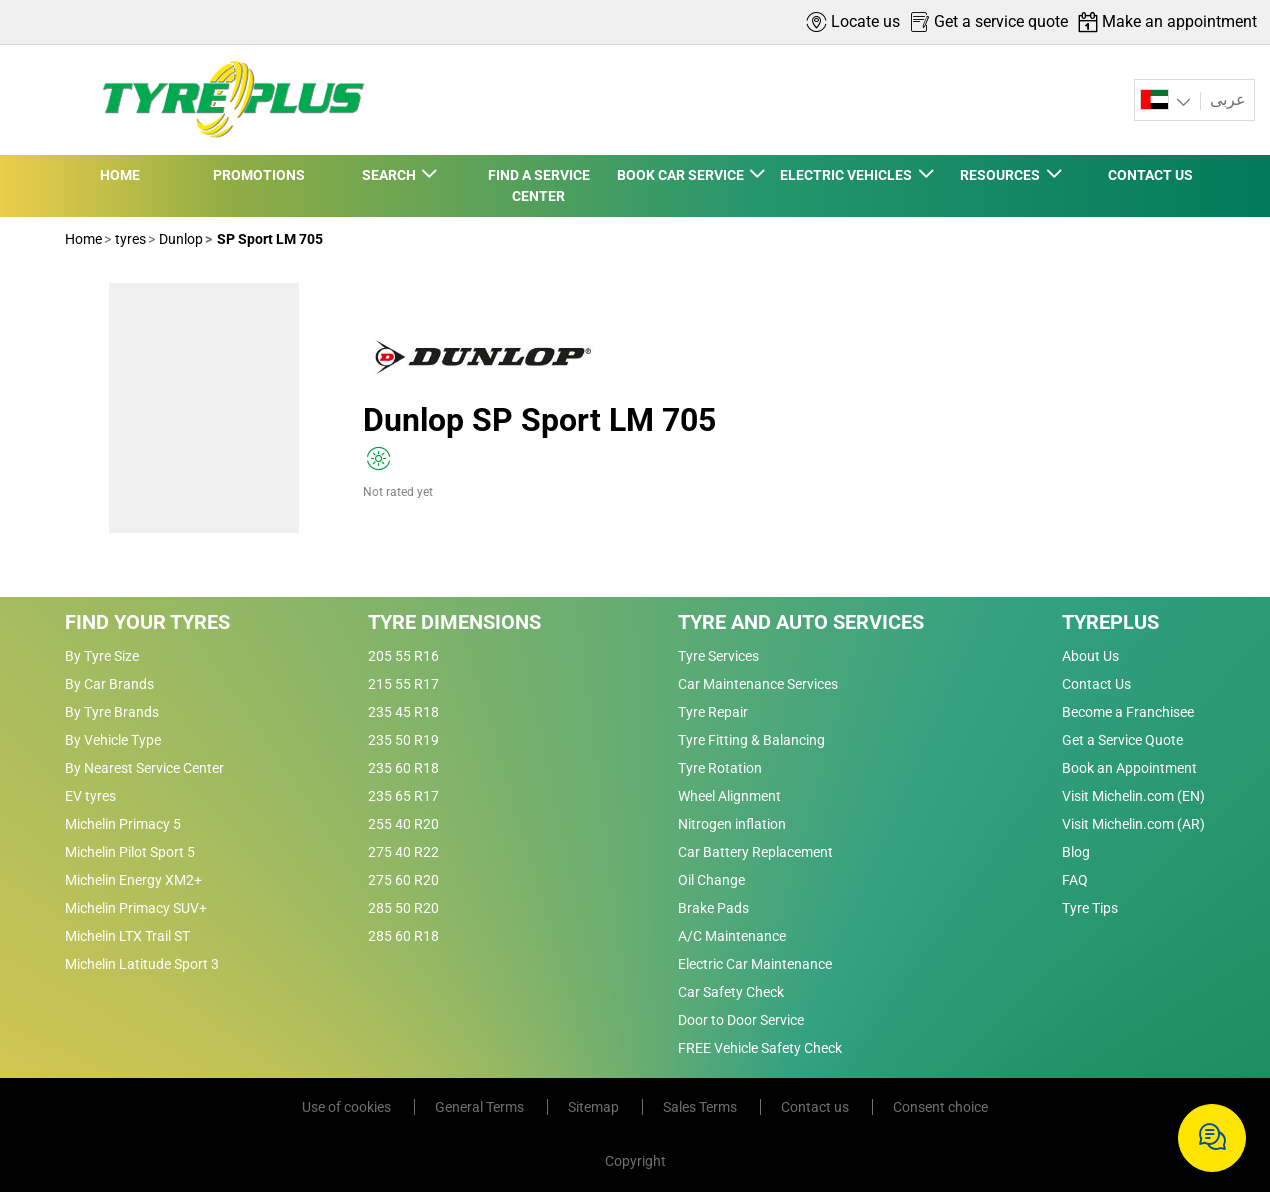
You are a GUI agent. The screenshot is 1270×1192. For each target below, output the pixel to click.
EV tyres (90, 796)
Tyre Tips (1090, 908)
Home (83, 239)
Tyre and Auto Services (801, 622)
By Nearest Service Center (144, 768)
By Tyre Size (102, 656)
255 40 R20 (403, 824)
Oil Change (711, 880)
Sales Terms (701, 1107)
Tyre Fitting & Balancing (751, 740)
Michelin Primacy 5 (123, 824)
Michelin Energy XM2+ (133, 880)
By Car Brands (109, 684)
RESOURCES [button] (1001, 175)
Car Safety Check (731, 992)
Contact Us (1096, 684)
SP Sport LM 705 (268, 239)
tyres (129, 239)
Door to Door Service (741, 1020)
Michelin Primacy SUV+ (136, 908)
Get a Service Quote (1122, 740)
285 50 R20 (403, 908)
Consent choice (940, 1107)
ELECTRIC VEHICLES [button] (847, 175)
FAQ (1075, 880)
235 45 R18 (403, 712)
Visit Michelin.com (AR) (1133, 824)
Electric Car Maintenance (755, 964)
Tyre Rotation (720, 768)
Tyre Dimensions (454, 622)
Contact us (816, 1107)
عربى (1226, 99)
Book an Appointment (1129, 768)
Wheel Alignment (729, 796)
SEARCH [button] (390, 175)
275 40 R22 (403, 852)
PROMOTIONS (259, 175)
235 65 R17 (403, 796)
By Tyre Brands (112, 712)
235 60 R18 (403, 768)
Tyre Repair (713, 712)
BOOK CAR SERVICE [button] (682, 175)
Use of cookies (348, 1107)
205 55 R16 (403, 656)
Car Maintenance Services (758, 684)
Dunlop (179, 239)
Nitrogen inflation (732, 824)
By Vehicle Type (113, 740)
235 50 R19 (403, 740)
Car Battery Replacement (755, 852)
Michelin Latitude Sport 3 (142, 964)
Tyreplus (1110, 622)
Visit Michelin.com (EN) (1133, 796)
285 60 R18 (403, 936)
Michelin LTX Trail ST (127, 936)
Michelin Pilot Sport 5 (130, 852)
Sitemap (595, 1107)
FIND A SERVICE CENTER (539, 185)
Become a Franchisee (1128, 712)
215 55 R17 (403, 684)
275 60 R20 (403, 880)
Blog (1076, 852)
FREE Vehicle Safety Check (760, 1048)
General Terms (481, 1107)
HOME (120, 175)
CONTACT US (1150, 175)
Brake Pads (713, 908)
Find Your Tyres (147, 622)
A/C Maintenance (732, 936)
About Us (1090, 656)
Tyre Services (718, 656)
